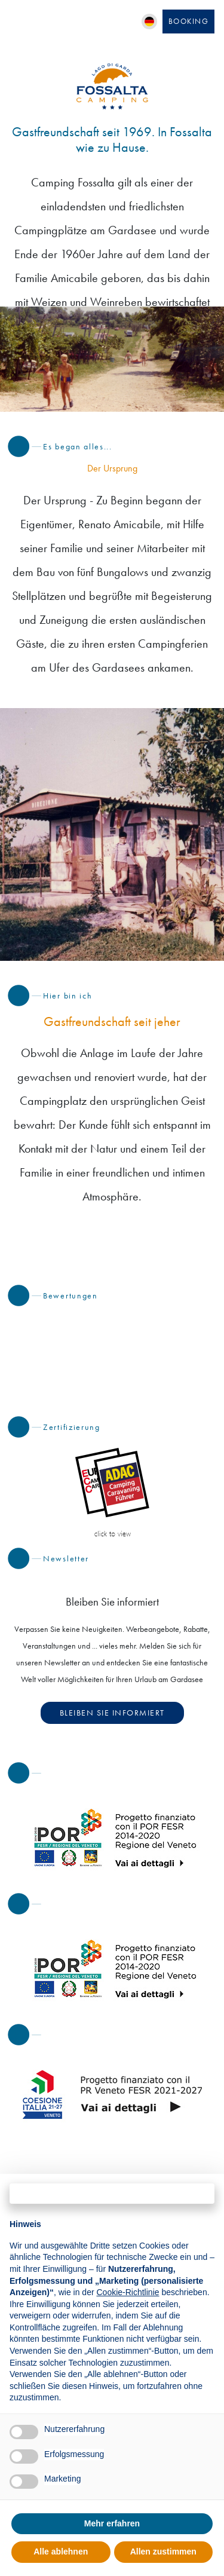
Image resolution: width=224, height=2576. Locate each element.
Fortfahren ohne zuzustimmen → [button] (111, 2193)
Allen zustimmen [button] (163, 2551)
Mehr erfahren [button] (112, 2523)
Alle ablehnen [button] (60, 2551)
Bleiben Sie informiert (112, 1712)
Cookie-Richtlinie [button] (127, 2292)
